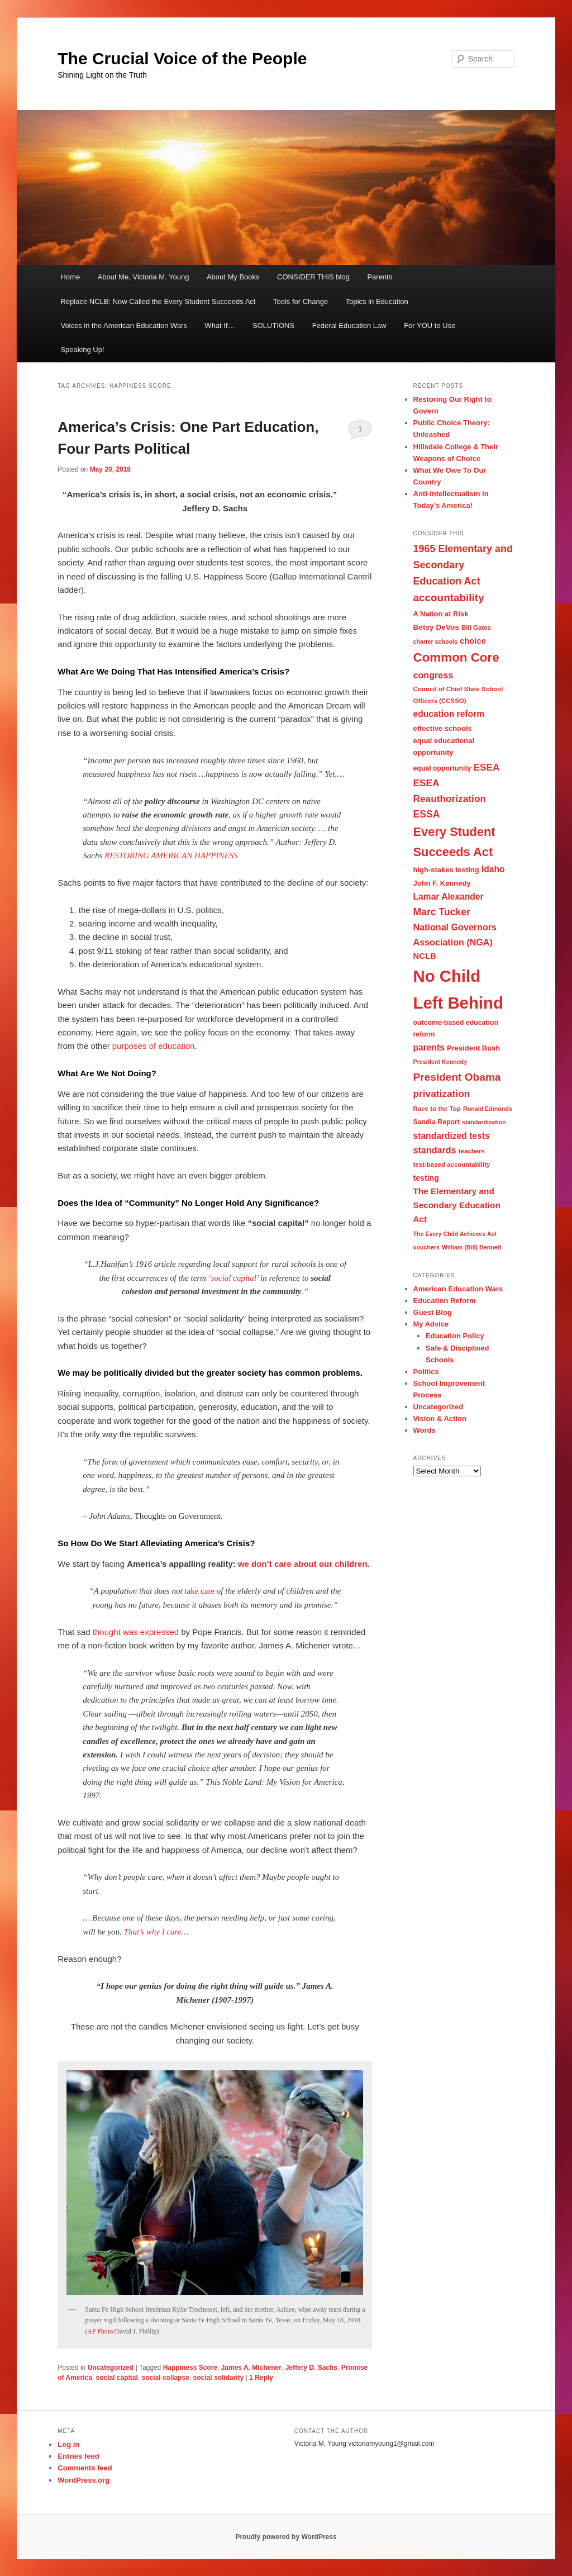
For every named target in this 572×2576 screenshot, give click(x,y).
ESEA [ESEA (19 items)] (487, 767)
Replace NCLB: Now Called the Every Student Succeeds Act (157, 301)
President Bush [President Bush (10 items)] (473, 1048)
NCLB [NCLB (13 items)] (424, 956)
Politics (426, 1371)
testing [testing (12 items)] (426, 1177)
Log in (68, 2444)
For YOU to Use (429, 325)
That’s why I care (153, 1931)
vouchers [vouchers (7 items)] (426, 1247)
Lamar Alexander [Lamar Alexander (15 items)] (448, 896)
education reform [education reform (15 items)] (449, 714)
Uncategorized (111, 2367)
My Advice (431, 1324)
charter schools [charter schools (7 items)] (435, 641)
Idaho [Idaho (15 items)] (493, 869)
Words (424, 1430)
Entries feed (78, 2456)
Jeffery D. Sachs (311, 2367)
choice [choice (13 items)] (473, 640)
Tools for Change (300, 301)
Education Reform (444, 1300)
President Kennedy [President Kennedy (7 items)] (440, 1061)
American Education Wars (458, 1289)
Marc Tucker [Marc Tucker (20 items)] (441, 912)
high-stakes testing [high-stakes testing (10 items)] (446, 870)
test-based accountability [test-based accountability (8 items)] (451, 1164)
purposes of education (153, 1046)
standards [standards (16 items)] (434, 1150)
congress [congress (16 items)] (433, 675)
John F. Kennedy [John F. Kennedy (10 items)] (442, 883)
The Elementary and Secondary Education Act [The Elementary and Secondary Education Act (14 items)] (456, 1205)
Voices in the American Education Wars (123, 325)
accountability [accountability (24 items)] (448, 597)
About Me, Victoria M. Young (143, 277)
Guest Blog (432, 1312)
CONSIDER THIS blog (313, 277)
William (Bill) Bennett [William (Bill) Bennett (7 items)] (471, 1247)
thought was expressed (136, 1632)
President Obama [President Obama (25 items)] (457, 1077)
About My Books (233, 277)
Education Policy (455, 1336)
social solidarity (218, 2378)
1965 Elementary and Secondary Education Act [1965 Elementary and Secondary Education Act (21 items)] (463, 565)
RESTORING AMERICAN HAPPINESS (171, 855)
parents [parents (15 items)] (429, 1047)
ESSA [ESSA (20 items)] (426, 814)
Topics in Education (377, 301)
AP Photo (100, 2331)
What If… (219, 325)
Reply (261, 2378)
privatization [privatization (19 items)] (441, 1093)
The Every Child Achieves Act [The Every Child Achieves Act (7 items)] (455, 1233)
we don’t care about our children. (304, 1564)
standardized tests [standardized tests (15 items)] (451, 1135)
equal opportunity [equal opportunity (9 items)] (442, 768)
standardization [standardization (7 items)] (484, 1122)
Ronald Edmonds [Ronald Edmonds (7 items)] (487, 1108)
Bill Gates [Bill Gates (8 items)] (476, 627)
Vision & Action (439, 1418)
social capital (117, 2378)
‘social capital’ (233, 1277)
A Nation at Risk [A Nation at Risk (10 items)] (441, 614)
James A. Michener (251, 2367)
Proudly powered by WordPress (285, 2537)
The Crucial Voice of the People (182, 58)
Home (70, 277)
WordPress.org (83, 2480)
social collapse (165, 2378)
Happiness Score (190, 2367)
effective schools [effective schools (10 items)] (442, 728)
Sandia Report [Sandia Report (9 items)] (436, 1122)
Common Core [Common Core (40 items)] (456, 657)
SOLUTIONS (273, 325)
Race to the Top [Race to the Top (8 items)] (437, 1108)
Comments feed (85, 2468)
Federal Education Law (349, 325)
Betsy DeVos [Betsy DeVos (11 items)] (436, 627)
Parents (379, 277)
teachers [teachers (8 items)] (472, 1151)
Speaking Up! (82, 349)
